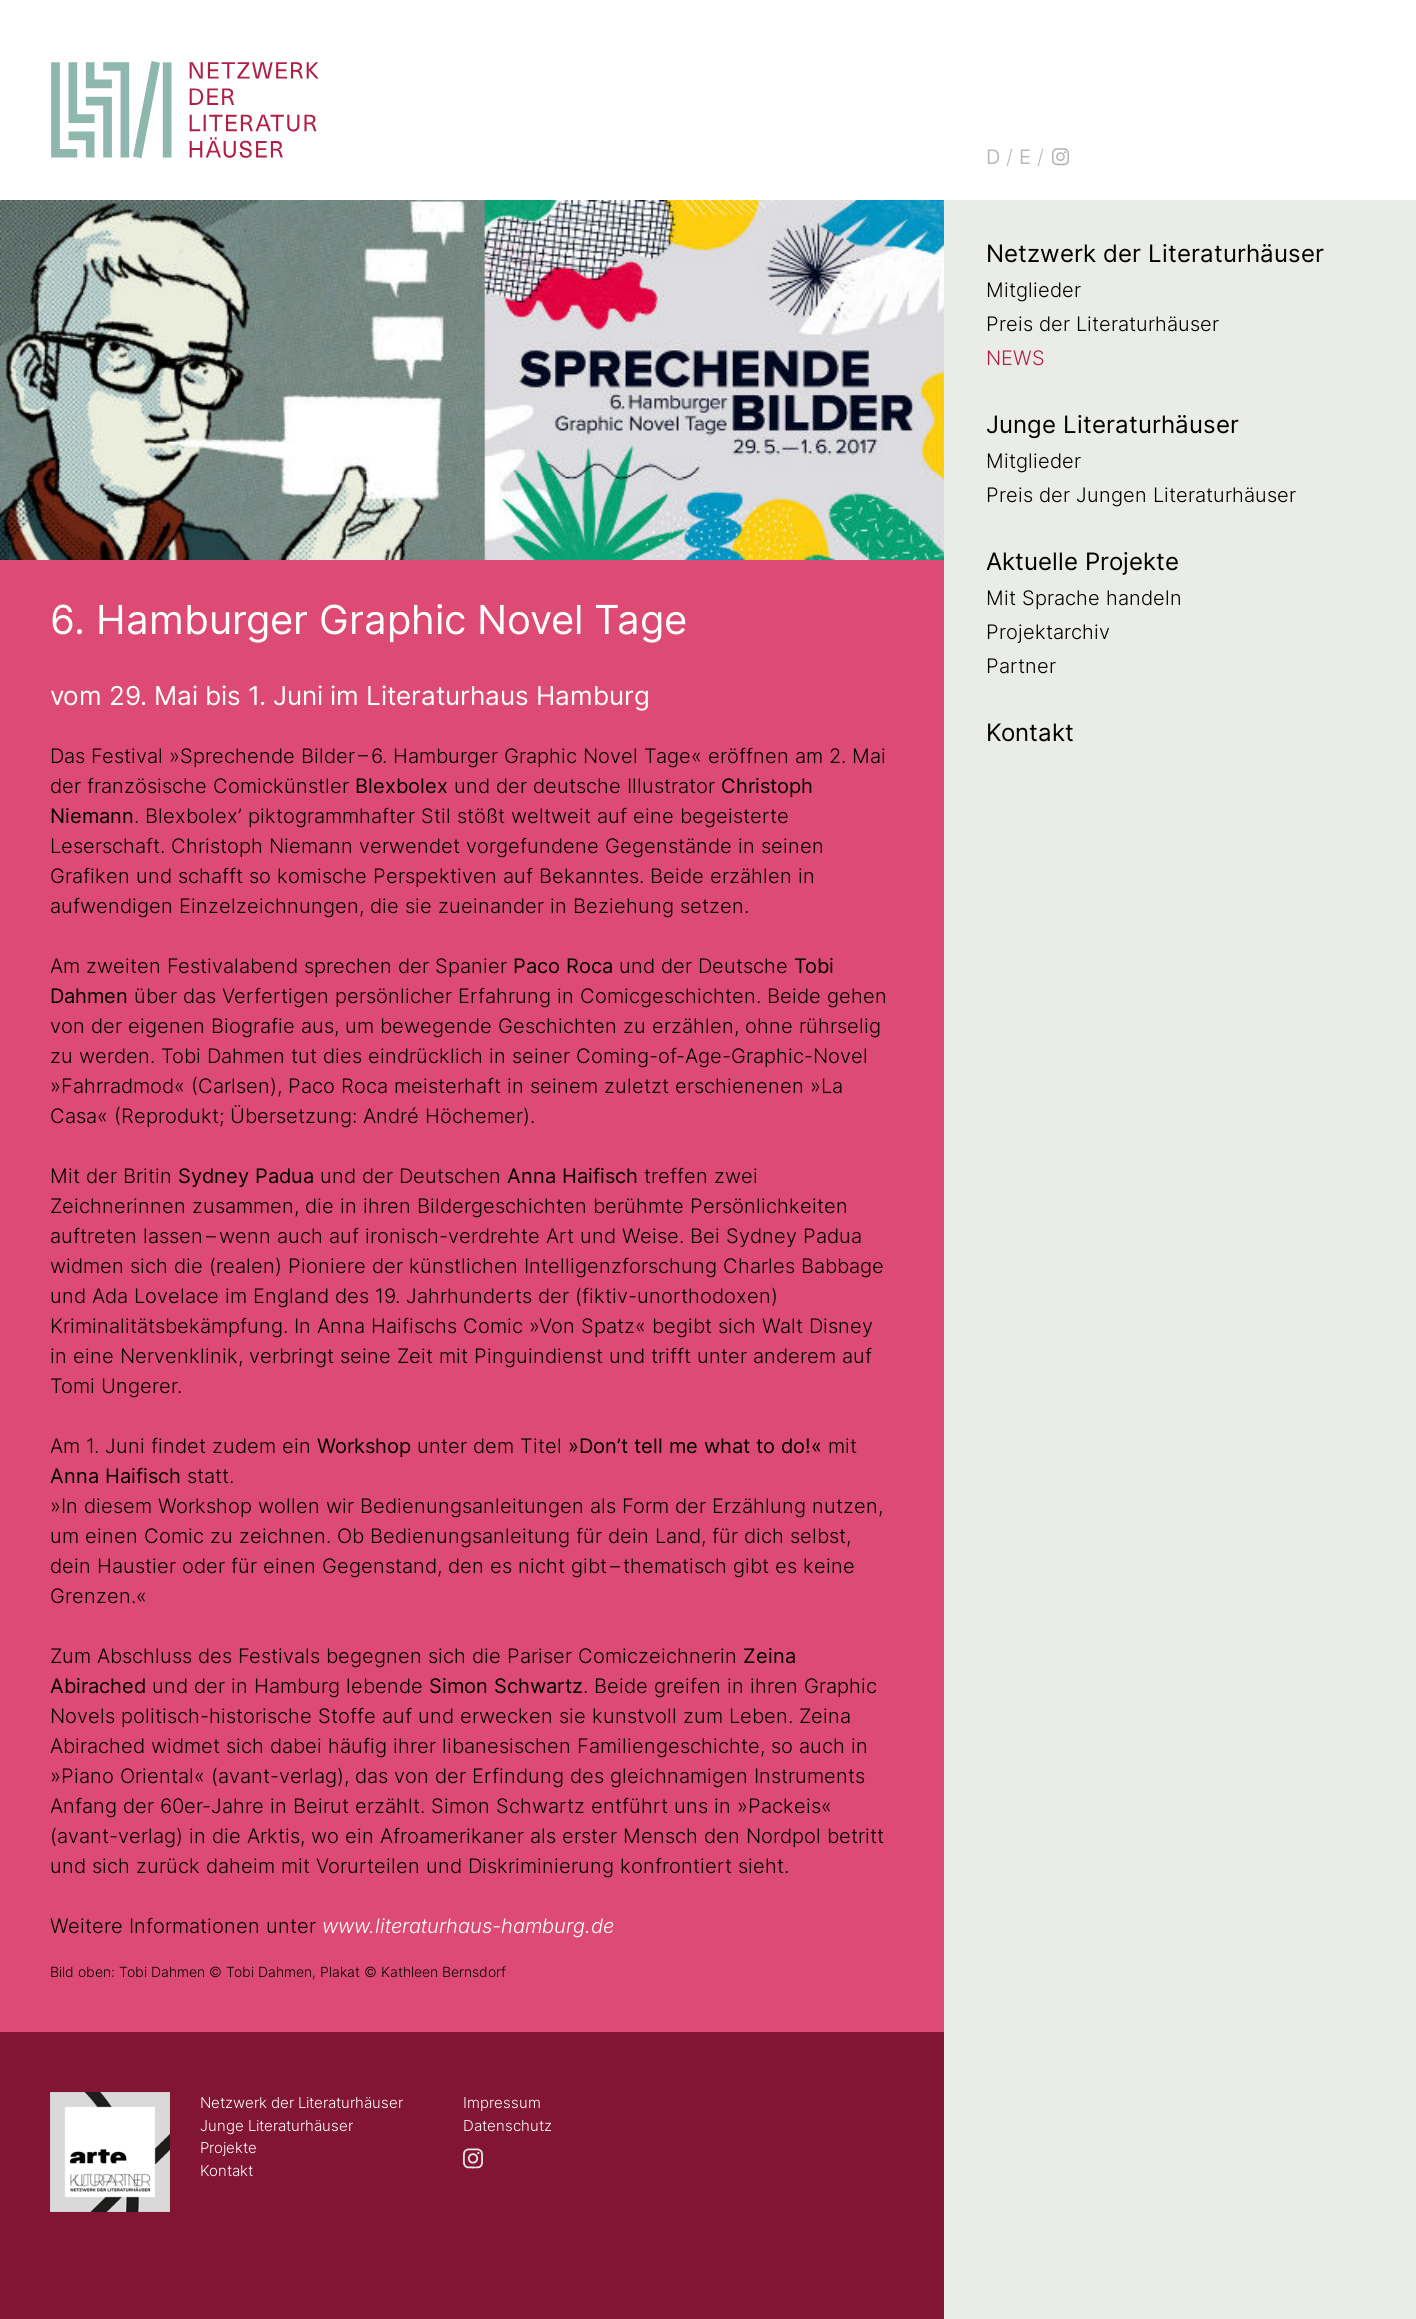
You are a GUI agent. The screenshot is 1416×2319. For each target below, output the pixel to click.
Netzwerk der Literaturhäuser (1155, 253)
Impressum (502, 2102)
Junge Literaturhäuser (1112, 424)
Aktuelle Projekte (1082, 561)
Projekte (228, 2147)
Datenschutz (507, 2125)
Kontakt (1030, 732)
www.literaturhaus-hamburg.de (468, 1926)
